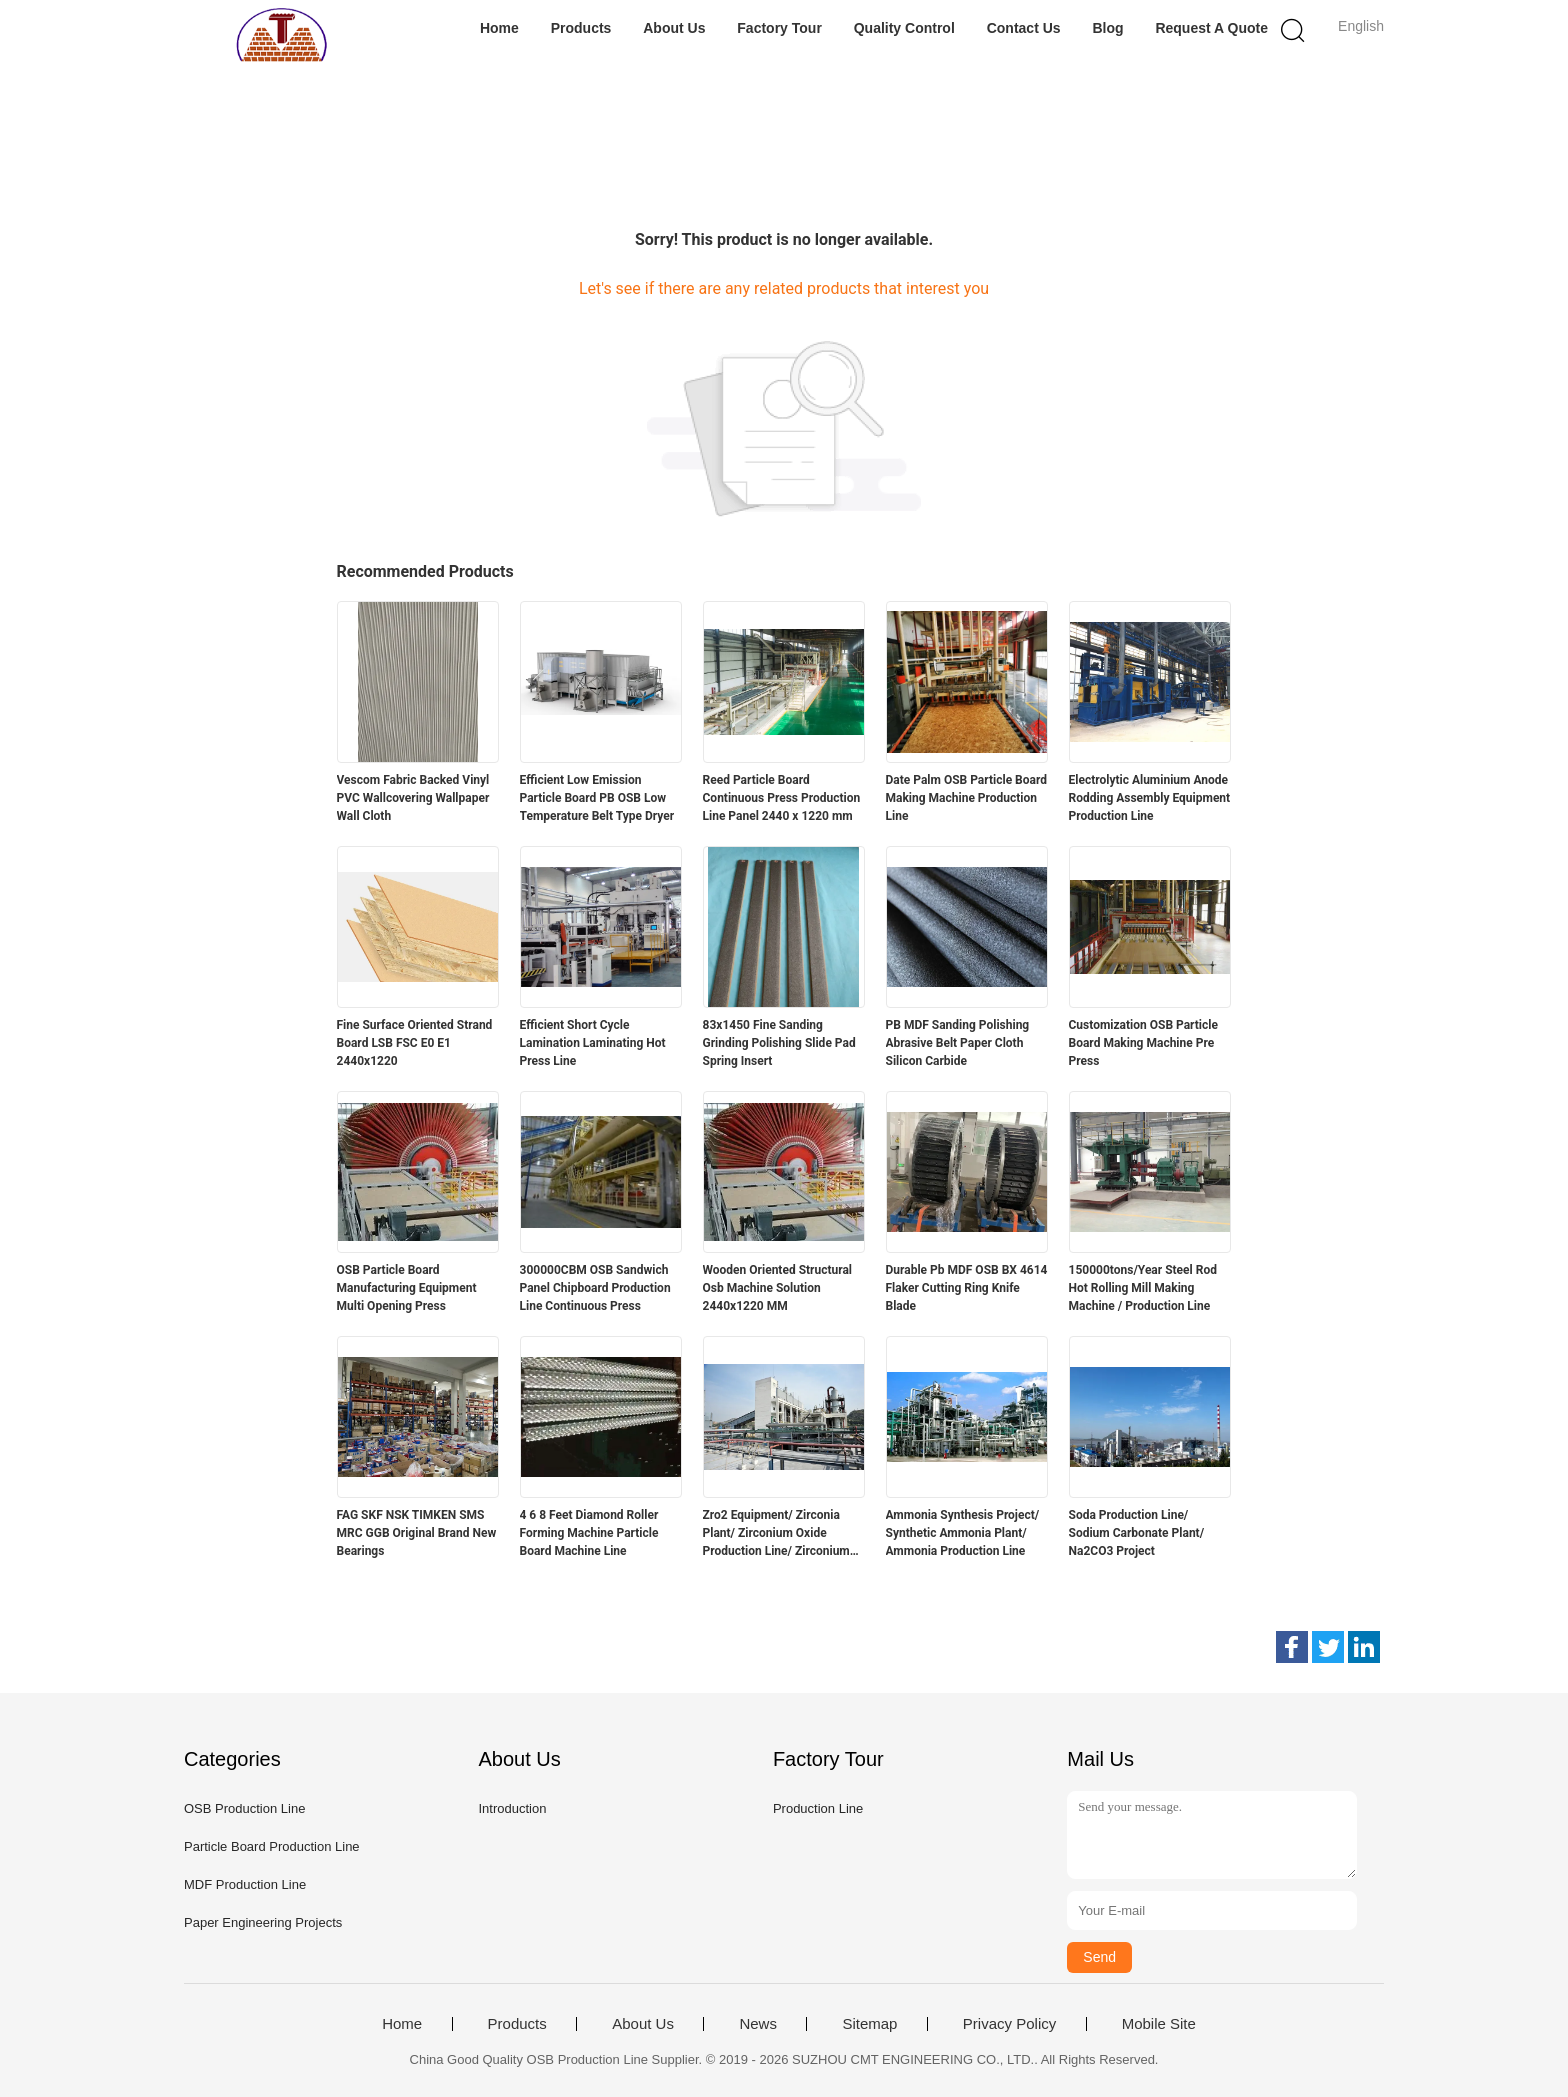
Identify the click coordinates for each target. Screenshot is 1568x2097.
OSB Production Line (244, 1808)
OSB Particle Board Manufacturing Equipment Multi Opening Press (407, 1288)
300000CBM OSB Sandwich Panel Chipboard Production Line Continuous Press (595, 1288)
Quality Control (904, 28)
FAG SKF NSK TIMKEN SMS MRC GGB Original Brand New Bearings (417, 1533)
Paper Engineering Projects (263, 1922)
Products (581, 28)
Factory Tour (779, 28)
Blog (1107, 28)
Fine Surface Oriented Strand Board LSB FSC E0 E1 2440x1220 (415, 1043)
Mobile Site (1159, 2024)
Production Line (818, 1808)
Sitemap (869, 2024)
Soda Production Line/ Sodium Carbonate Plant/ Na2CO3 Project (1137, 1533)
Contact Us (1024, 28)
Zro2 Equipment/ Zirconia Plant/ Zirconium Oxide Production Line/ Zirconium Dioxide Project (776, 1534)
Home (499, 28)
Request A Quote (1211, 28)
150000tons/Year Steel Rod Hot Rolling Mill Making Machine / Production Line (1143, 1288)
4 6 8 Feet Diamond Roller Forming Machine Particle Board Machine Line (589, 1533)
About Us (674, 28)
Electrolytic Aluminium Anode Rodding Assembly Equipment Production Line (1150, 798)
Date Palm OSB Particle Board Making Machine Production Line (967, 798)
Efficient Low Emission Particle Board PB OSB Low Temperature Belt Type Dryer (597, 798)
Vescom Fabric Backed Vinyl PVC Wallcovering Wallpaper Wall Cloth (413, 798)
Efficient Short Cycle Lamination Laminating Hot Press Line (593, 1043)
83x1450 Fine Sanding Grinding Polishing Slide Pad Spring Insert (779, 1043)
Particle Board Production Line (272, 1846)
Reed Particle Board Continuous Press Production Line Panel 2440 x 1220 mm (782, 798)
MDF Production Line (245, 1884)
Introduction (512, 1808)
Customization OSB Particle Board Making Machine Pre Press (1143, 1043)
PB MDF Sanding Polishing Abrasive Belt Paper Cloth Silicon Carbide (958, 1043)
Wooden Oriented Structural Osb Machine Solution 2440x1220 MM (778, 1288)
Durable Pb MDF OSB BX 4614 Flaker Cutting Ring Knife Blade (967, 1288)
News (758, 2024)
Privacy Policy (1009, 2024)
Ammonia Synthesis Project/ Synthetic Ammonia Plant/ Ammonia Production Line (963, 1533)
